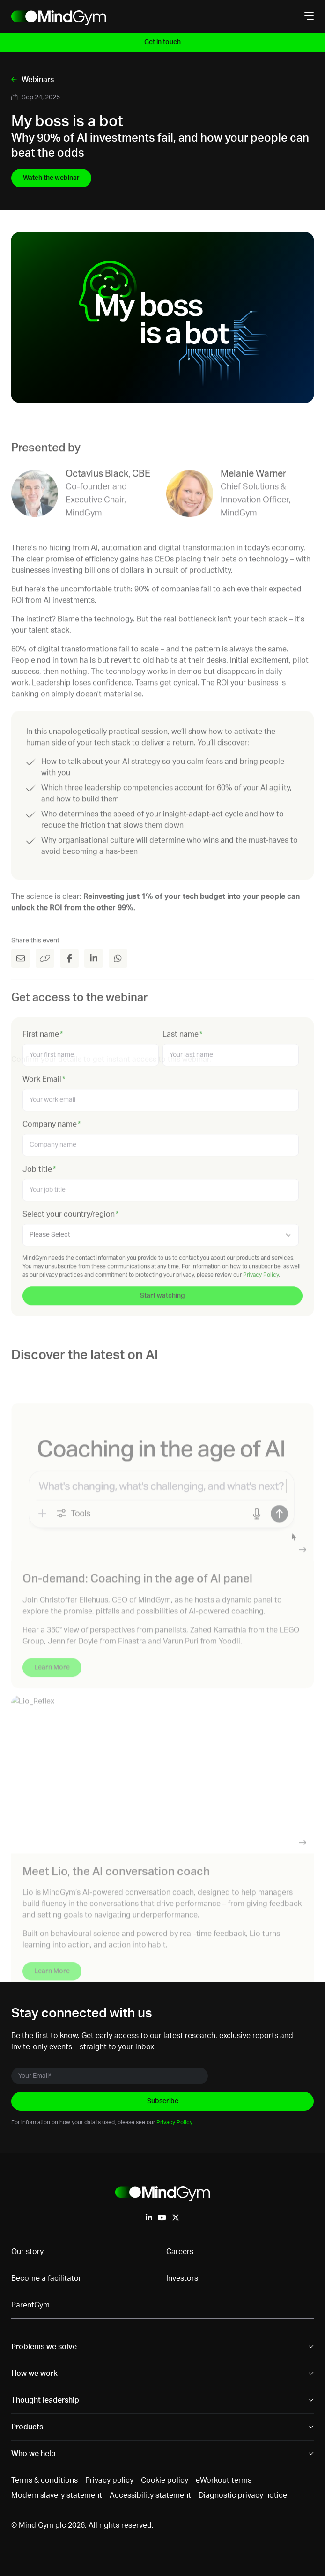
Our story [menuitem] (27, 2251)
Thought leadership (45, 2400)
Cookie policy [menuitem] (164, 2480)
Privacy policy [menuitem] (109, 2480)
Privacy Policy (174, 2122)
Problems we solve (44, 2347)
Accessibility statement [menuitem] (150, 2495)
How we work (34, 2373)
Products (27, 2427)
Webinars (37, 79)
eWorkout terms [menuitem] (223, 2480)
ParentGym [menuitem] (30, 2305)
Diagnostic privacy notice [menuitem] (243, 2495)
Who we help (33, 2453)
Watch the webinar (51, 178)
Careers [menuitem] (179, 2251)
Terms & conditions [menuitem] (44, 2480)
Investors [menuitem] (182, 2278)
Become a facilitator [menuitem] (46, 2278)
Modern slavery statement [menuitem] (56, 2495)
